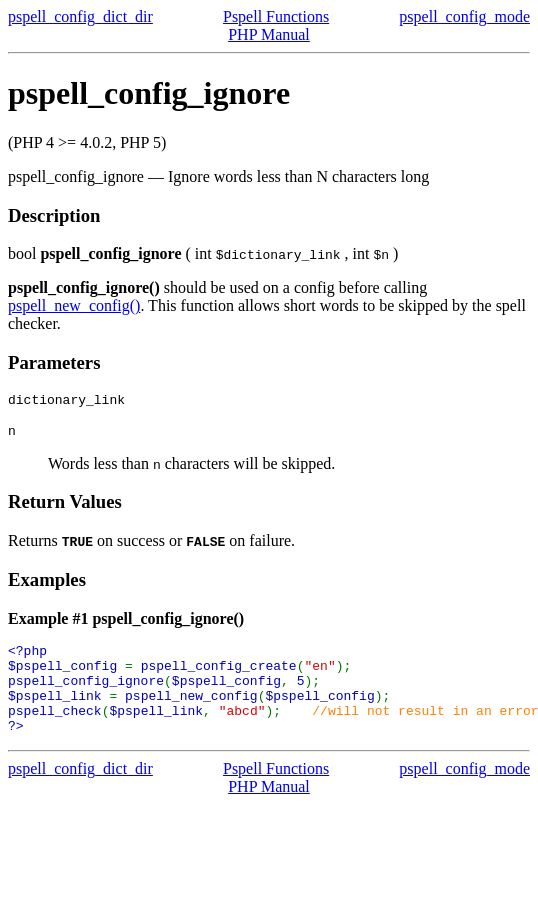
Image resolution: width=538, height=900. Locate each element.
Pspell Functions (276, 16)
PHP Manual (269, 34)
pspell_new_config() (74, 305)
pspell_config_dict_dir (80, 16)
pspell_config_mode (464, 16)
